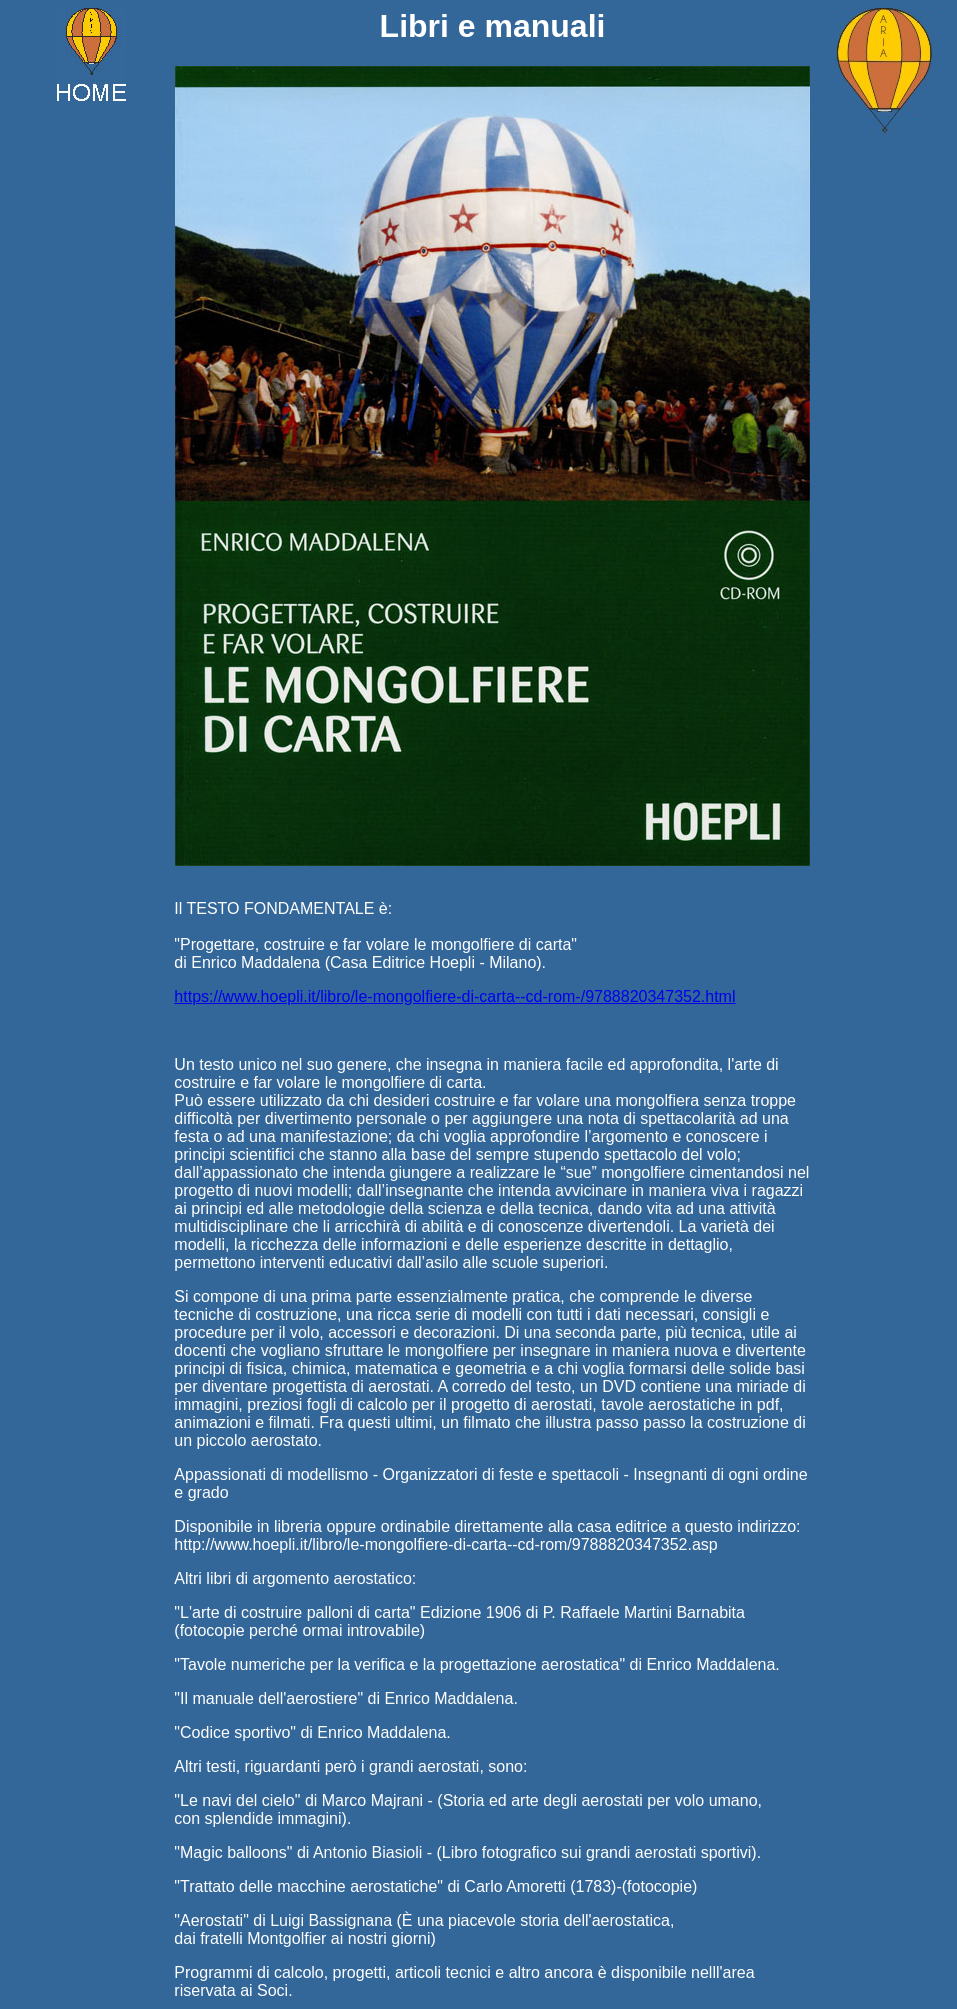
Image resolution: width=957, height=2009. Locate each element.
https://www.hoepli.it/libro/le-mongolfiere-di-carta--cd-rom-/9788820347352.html (454, 996)
